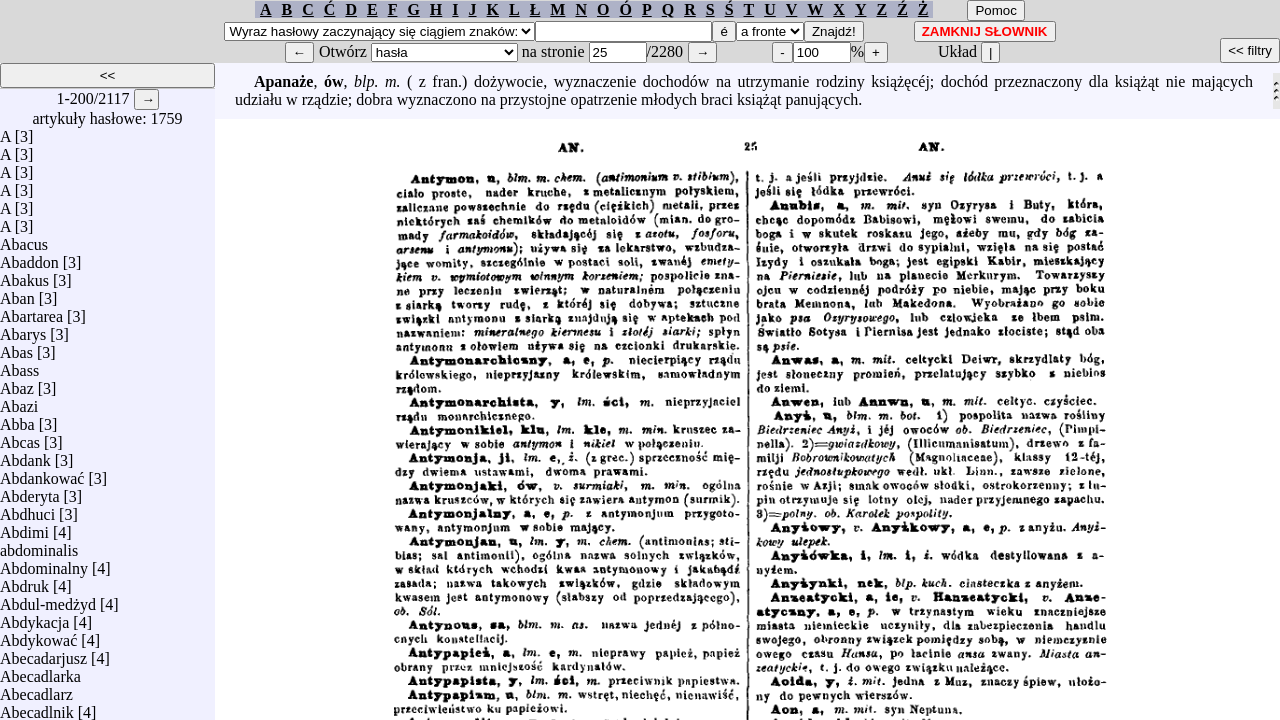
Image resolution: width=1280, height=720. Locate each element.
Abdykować (38, 635)
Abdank (25, 455)
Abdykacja (34, 617)
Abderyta (30, 491)
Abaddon (29, 257)
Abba (17, 419)
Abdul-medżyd (48, 599)
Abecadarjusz (43, 653)
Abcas (20, 437)
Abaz (17, 383)
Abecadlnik (37, 707)
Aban (17, 293)
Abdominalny (44, 563)
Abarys (23, 329)
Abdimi (24, 527)
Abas (16, 347)
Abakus (24, 275)
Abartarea (31, 311)
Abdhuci (27, 509)
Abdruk (24, 581)
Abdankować (42, 473)
